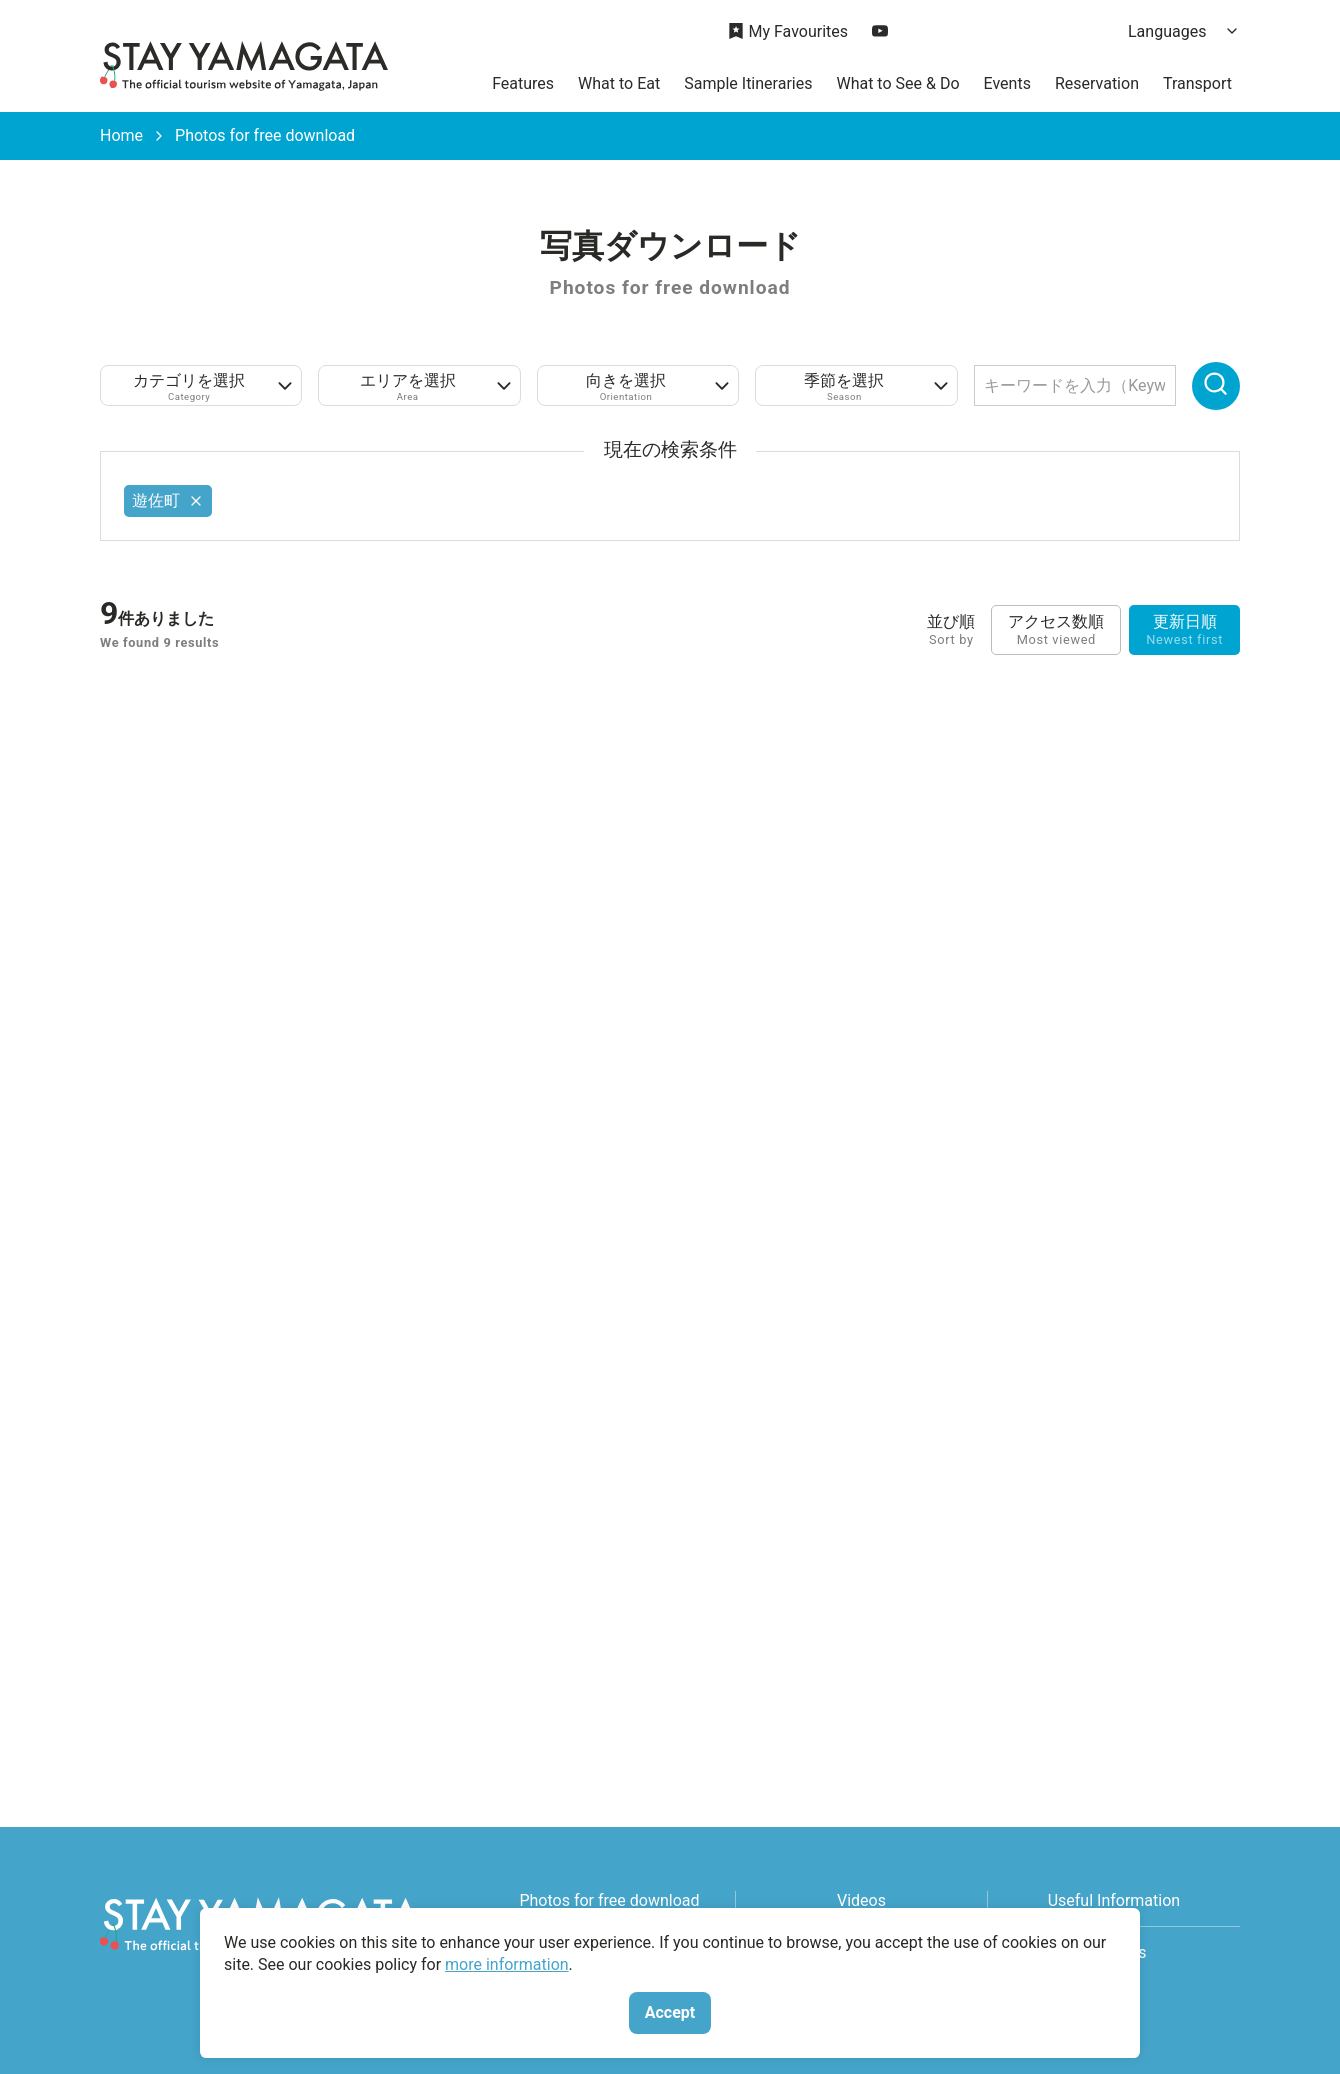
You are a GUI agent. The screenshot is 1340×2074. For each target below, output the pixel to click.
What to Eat (619, 83)
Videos (861, 1900)
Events (1007, 83)
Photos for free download (609, 1900)
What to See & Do (897, 83)
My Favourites (788, 32)
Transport (1197, 83)
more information (507, 1964)
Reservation (1097, 83)
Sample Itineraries (748, 83)
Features (523, 83)
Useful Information (1114, 1900)
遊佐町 (168, 500)
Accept (670, 2012)
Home (121, 136)
